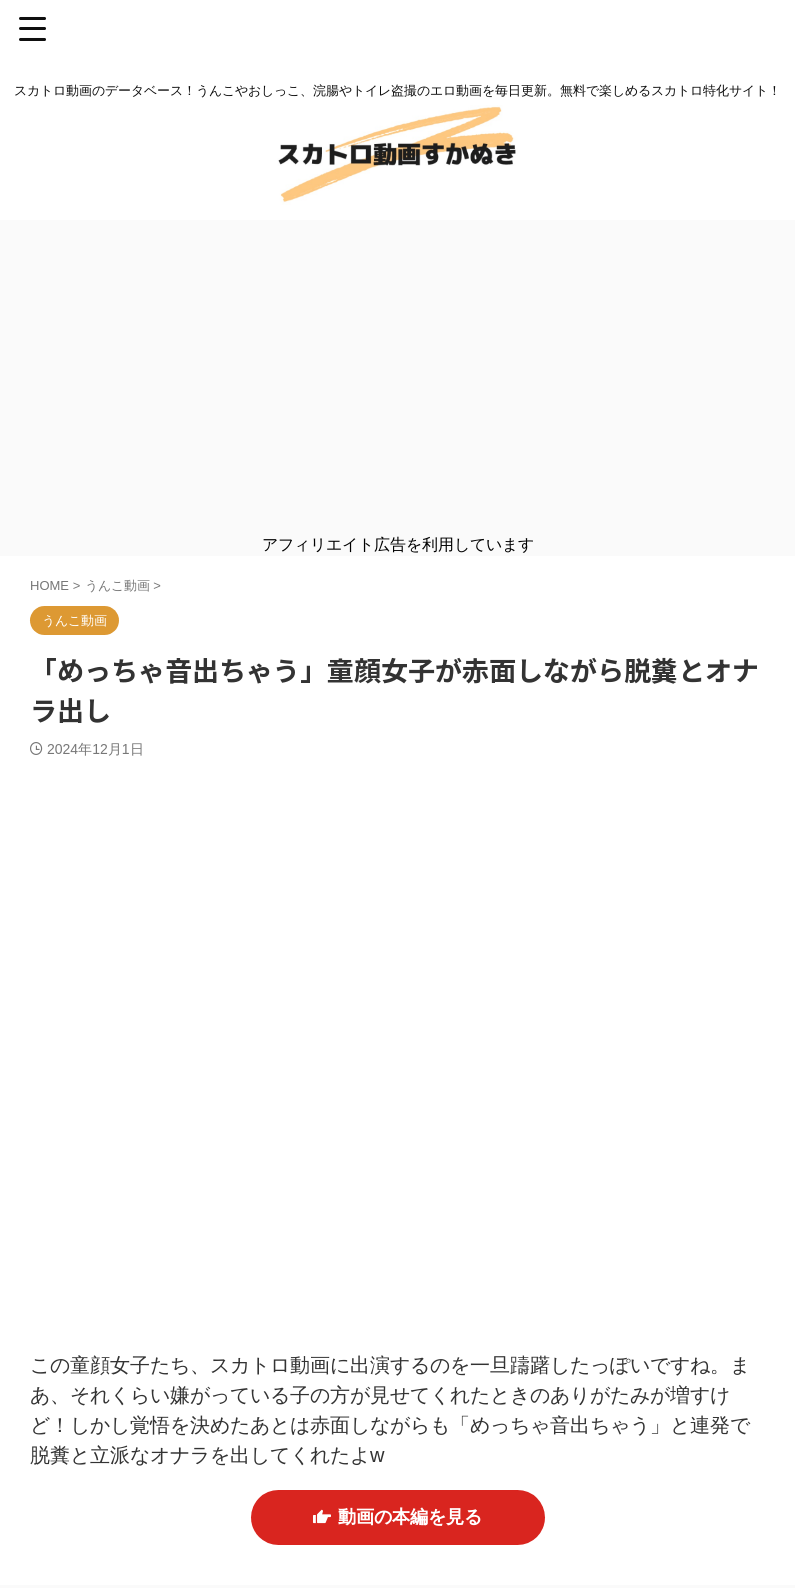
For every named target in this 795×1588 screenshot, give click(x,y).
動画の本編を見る (397, 1519)
